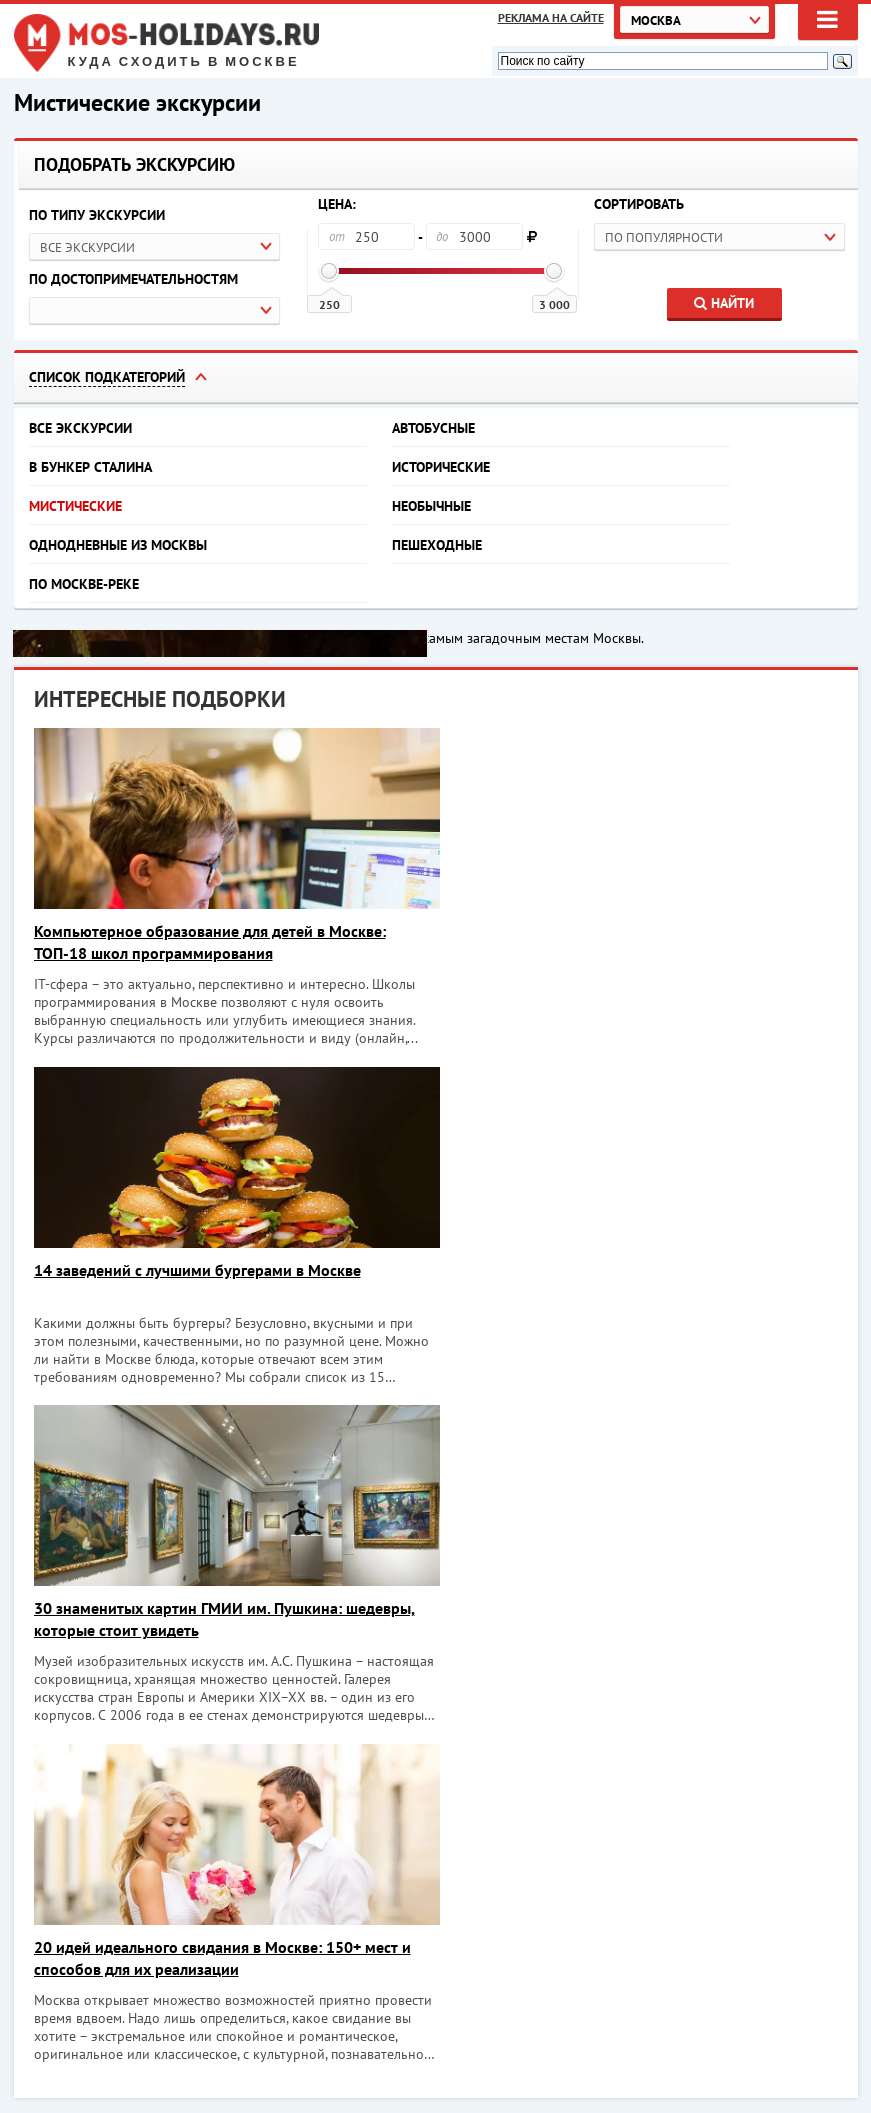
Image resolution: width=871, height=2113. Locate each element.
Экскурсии (590, 2058)
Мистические (75, 506)
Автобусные (433, 428)
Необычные (431, 506)
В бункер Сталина (90, 467)
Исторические (441, 467)
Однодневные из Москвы (118, 545)
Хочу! (804, 1858)
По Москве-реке (84, 584)
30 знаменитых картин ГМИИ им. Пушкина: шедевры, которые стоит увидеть (224, 1281)
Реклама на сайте (551, 17)
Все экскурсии (80, 428)
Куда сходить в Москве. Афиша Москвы (174, 2034)
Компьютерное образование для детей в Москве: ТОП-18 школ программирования (210, 942)
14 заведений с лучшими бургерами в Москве (615, 931)
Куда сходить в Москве (184, 62)
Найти (724, 303)
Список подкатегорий (107, 377)
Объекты (775, 2035)
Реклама (773, 2058)
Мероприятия (600, 2035)
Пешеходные (437, 545)
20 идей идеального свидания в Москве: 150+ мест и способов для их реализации (640, 1281)
